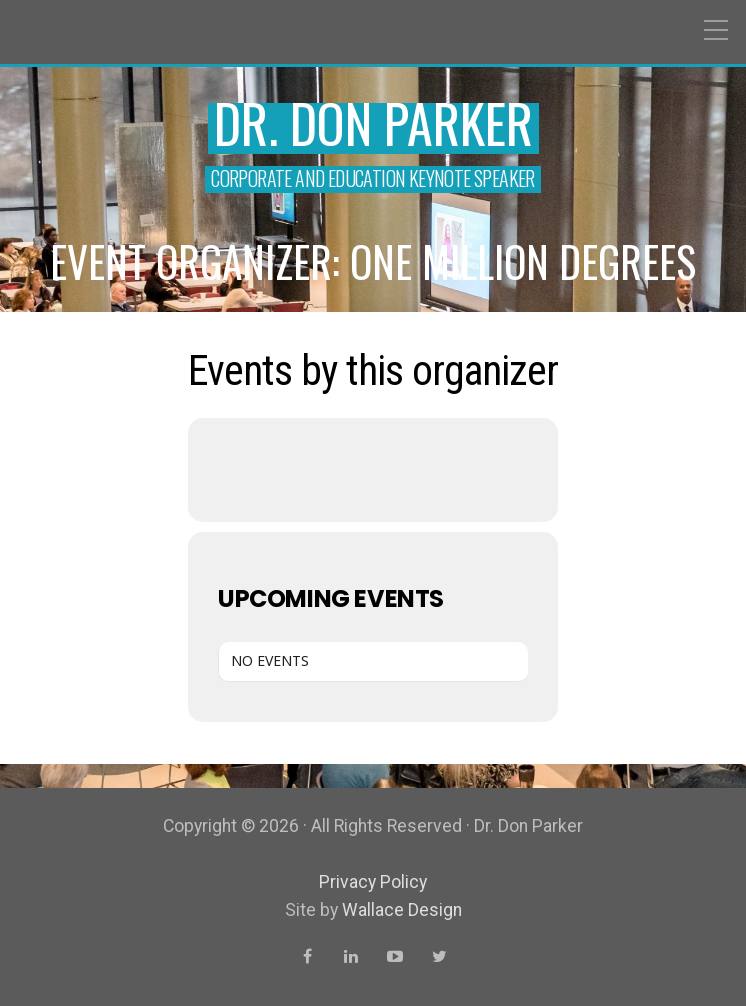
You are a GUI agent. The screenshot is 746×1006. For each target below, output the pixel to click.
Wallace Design (402, 910)
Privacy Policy (373, 882)
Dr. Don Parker (373, 122)
